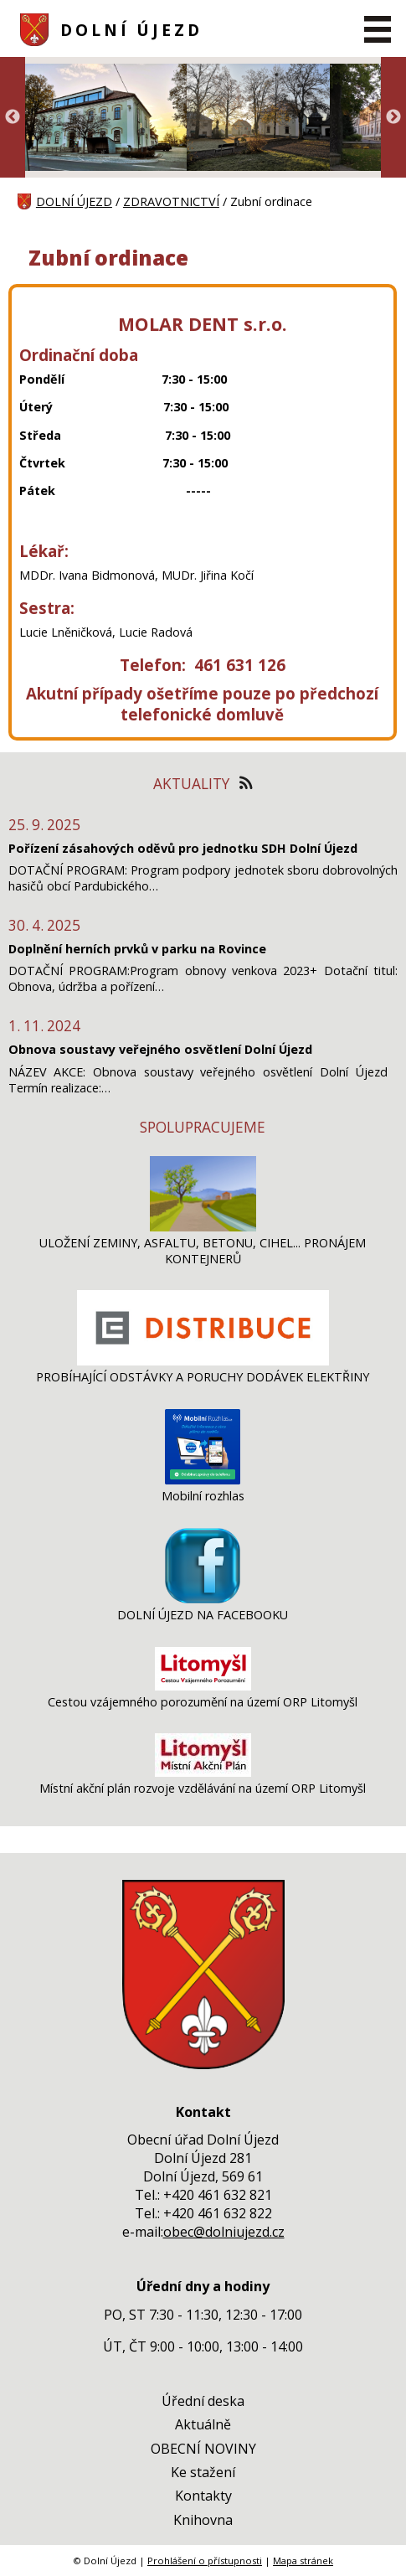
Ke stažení (203, 2472)
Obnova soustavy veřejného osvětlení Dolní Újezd (160, 1049)
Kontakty (203, 2495)
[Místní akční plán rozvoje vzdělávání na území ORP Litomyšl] (203, 1772)
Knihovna (203, 2520)
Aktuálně (203, 2424)
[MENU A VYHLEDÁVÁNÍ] (378, 29)
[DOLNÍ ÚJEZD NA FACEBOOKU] (202, 1599)
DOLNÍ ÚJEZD (131, 29)
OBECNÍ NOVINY (203, 2448)
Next (393, 117)
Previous (12, 117)
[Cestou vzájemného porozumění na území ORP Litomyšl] (203, 1686)
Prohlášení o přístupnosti (204, 2560)
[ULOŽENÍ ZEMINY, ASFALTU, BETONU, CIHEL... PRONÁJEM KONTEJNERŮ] (203, 1227)
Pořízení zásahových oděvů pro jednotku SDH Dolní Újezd (182, 848)
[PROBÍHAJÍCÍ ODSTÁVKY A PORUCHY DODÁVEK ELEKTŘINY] (202, 1361)
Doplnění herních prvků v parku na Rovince (137, 949)
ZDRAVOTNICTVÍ (171, 201)
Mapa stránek (303, 2560)
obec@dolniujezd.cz (224, 2231)
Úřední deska (203, 2401)
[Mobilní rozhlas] (202, 1480)
